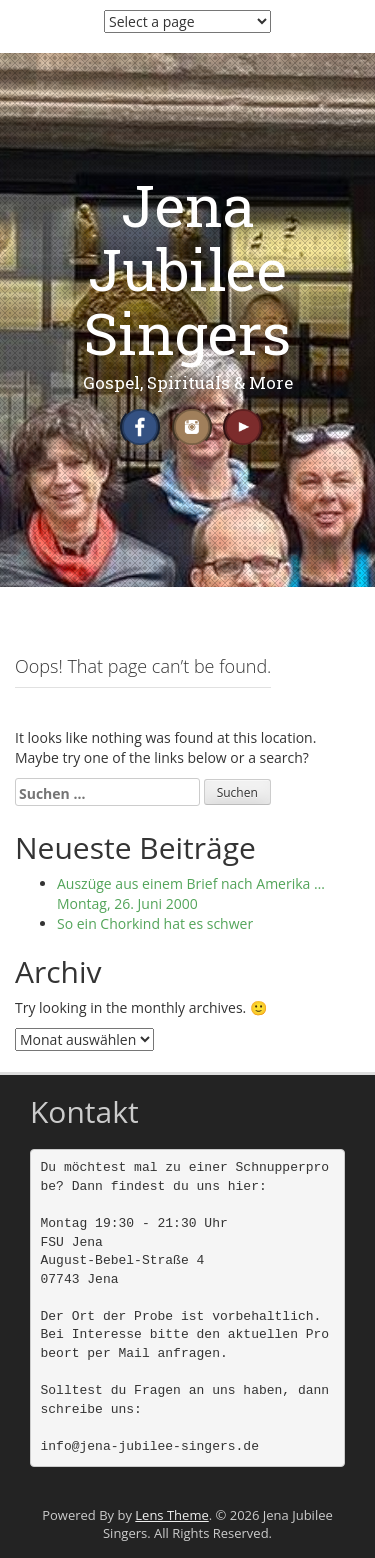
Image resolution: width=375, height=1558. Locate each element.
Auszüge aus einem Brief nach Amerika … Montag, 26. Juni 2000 (191, 893)
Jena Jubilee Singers (187, 268)
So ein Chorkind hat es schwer (155, 923)
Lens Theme (171, 1515)
